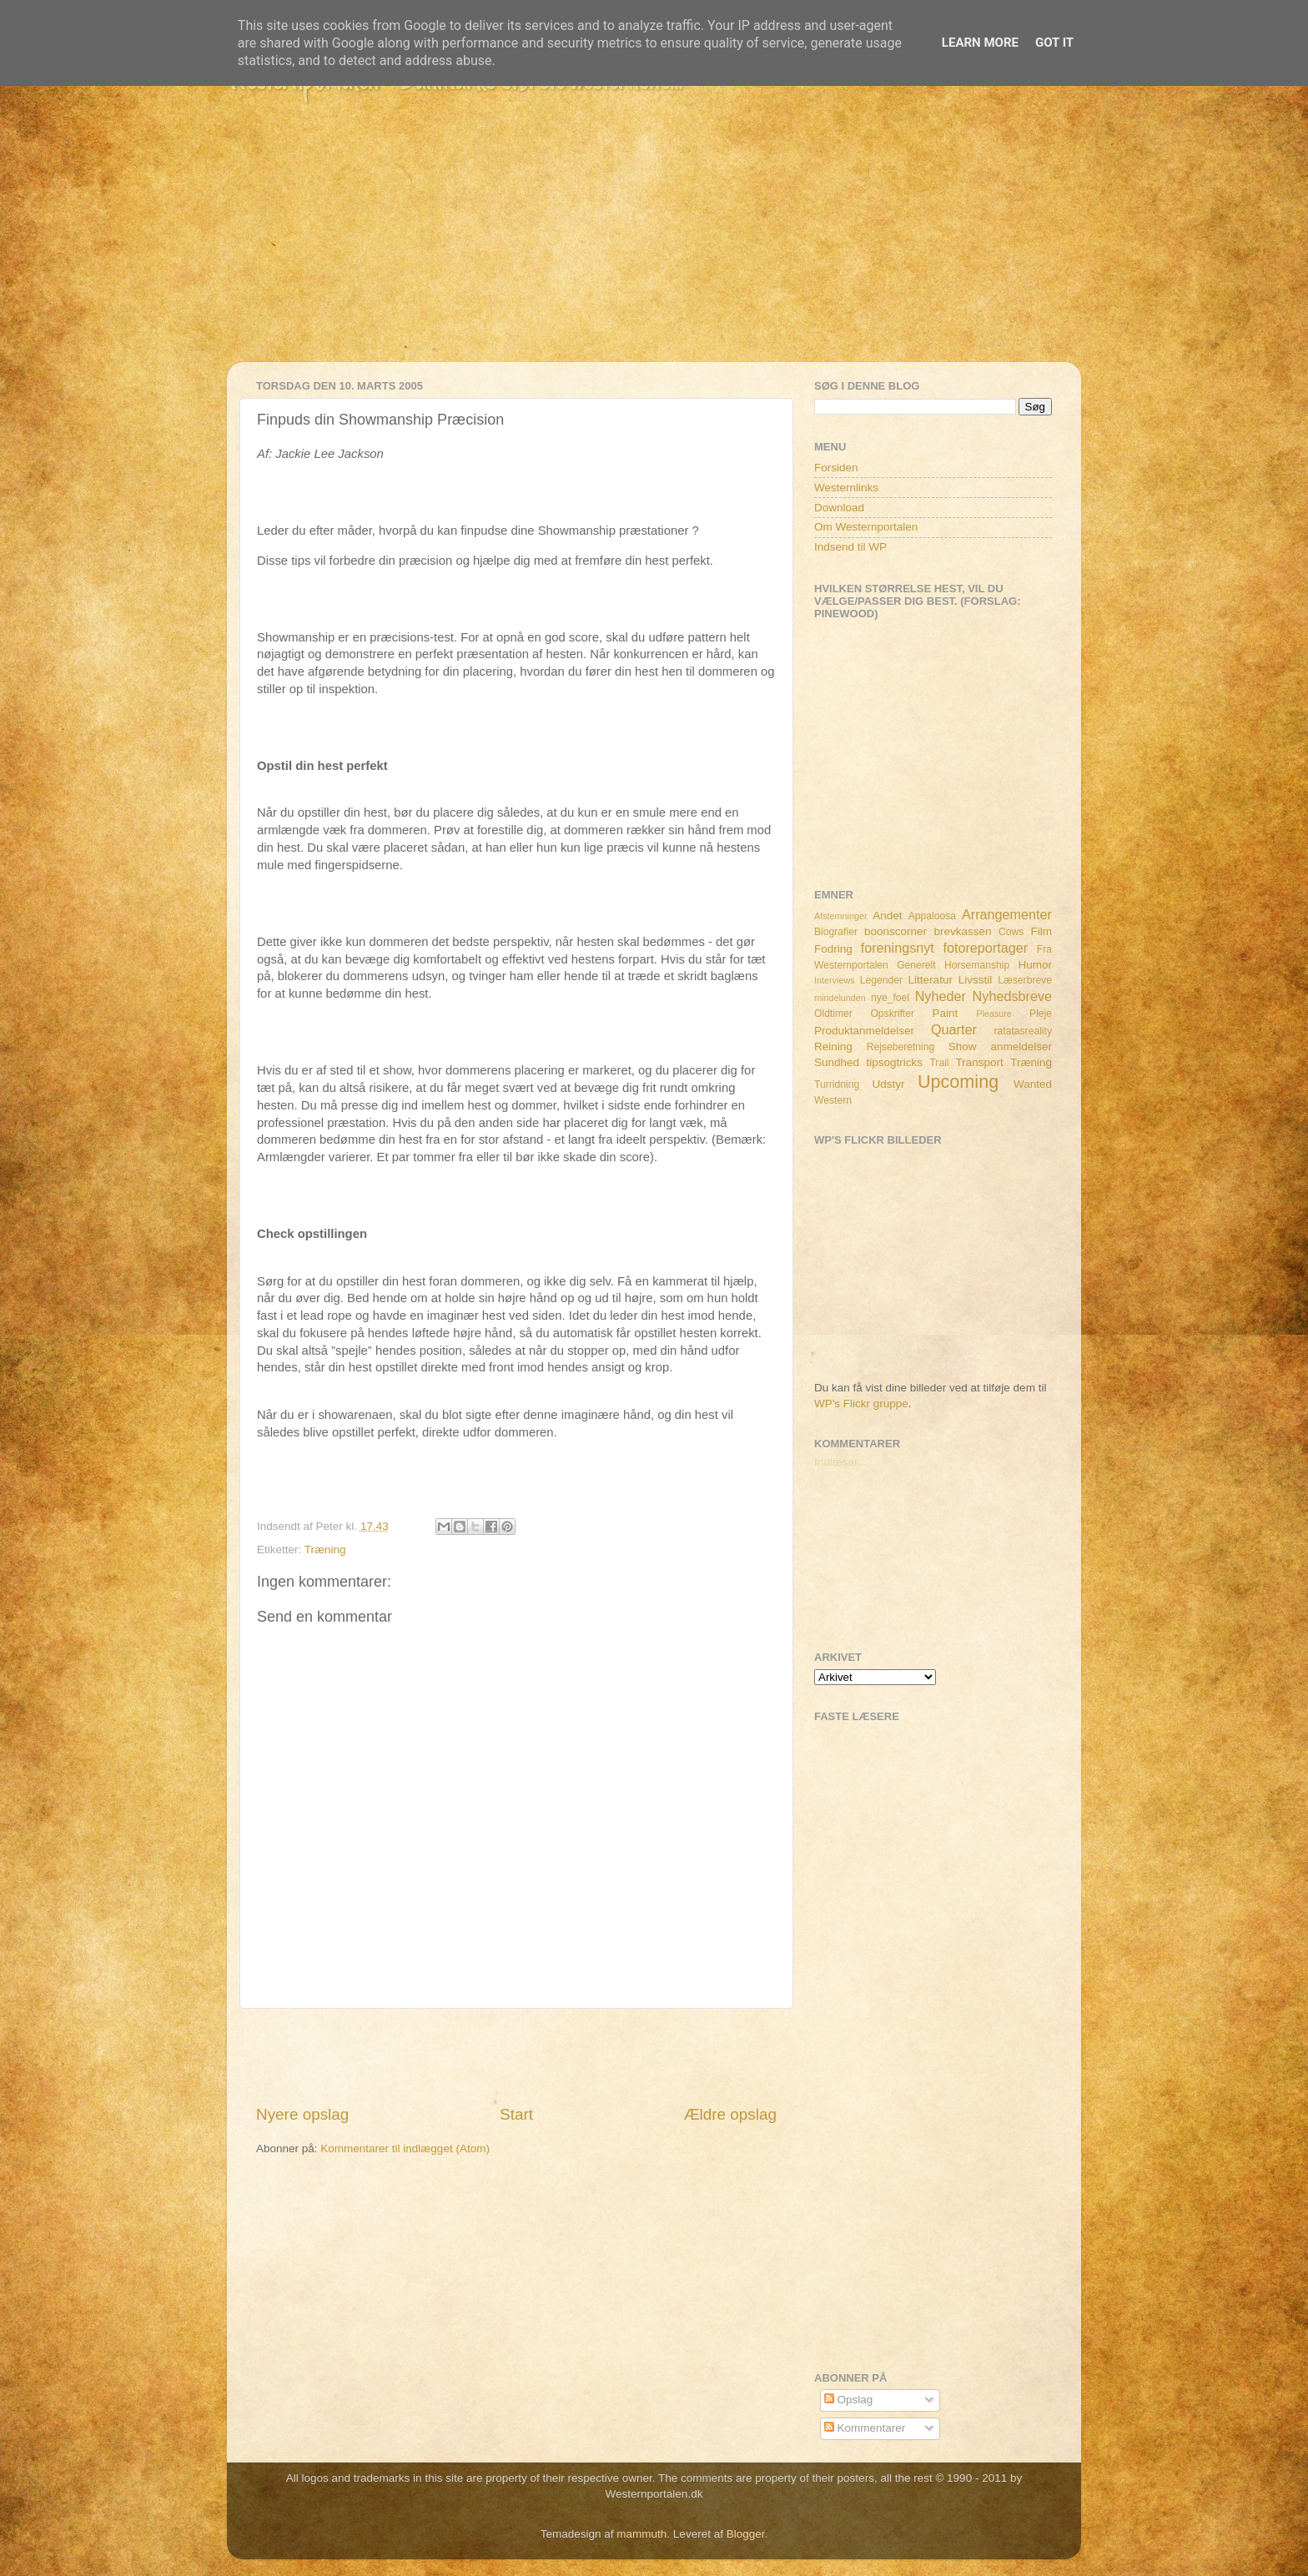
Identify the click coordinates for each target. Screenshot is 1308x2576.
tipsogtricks (894, 1062)
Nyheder (940, 996)
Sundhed (836, 1062)
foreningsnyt (897, 947)
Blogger (746, 2534)
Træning (325, 1549)
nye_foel (890, 998)
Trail (938, 1063)
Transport (980, 1062)
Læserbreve (1025, 980)
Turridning (836, 1084)
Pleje (1040, 1013)
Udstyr (888, 1084)
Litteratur (930, 980)
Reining (833, 1046)
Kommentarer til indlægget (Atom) (405, 2148)
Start (516, 2114)
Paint (945, 1013)
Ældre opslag (730, 2114)
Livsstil (975, 980)
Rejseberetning (901, 1047)
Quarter (954, 1029)
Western (833, 1100)
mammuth (641, 2534)
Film (1042, 931)
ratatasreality (1023, 1031)
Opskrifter (892, 1013)
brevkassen (963, 931)
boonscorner (895, 931)
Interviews (834, 980)
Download (839, 507)
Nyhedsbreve (1012, 996)
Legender (881, 980)
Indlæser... (840, 1462)
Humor (1036, 964)
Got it (1054, 42)
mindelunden (840, 998)
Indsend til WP (850, 547)
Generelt (916, 965)
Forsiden (836, 467)
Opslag (848, 2399)
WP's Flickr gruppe (861, 1403)
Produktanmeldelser (864, 1030)
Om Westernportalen (866, 527)
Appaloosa (932, 916)
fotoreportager (985, 947)
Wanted (1033, 1084)
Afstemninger (841, 916)
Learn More (980, 42)
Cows (1011, 932)
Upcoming (958, 1081)
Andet (887, 915)
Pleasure (994, 1014)
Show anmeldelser (1000, 1046)
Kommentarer (865, 2428)
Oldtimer (833, 1013)
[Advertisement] (654, 245)
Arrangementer (1007, 914)
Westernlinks (846, 487)
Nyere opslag (302, 2114)
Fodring (833, 949)
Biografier (836, 932)
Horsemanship (976, 965)
